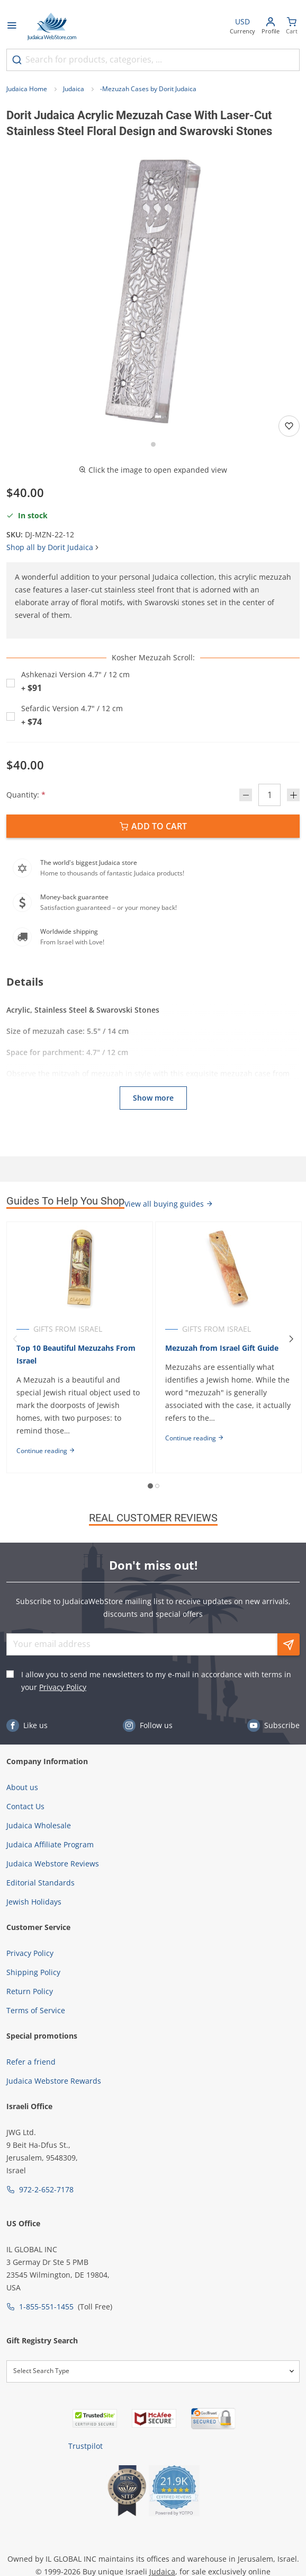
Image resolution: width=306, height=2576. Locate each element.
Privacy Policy (62, 1687)
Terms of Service (35, 2010)
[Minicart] (292, 27)
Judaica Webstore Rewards (53, 2081)
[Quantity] (269, 795)
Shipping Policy (33, 1972)
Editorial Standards (40, 1883)
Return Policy (29, 1991)
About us (22, 1787)
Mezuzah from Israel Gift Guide (221, 1348)
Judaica (73, 88)
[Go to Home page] (52, 26)
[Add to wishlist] (289, 426)
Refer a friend (31, 2062)
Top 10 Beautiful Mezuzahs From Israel (76, 1354)
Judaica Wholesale (38, 1825)
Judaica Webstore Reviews (52, 1863)
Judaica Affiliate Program (50, 1844)
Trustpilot (85, 2446)
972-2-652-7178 (46, 2189)
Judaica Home (26, 88)
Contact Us (25, 1806)
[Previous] (14, 1339)
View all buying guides (168, 1204)
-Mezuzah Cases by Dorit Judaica (148, 88)
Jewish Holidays (33, 1902)
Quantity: (26, 795)
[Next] (291, 1339)
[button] (153, 291)
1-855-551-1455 (46, 2306)
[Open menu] (11, 26)
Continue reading (45, 1450)
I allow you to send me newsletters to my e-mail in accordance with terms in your (156, 1680)
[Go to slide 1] (153, 444)
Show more (153, 1098)
